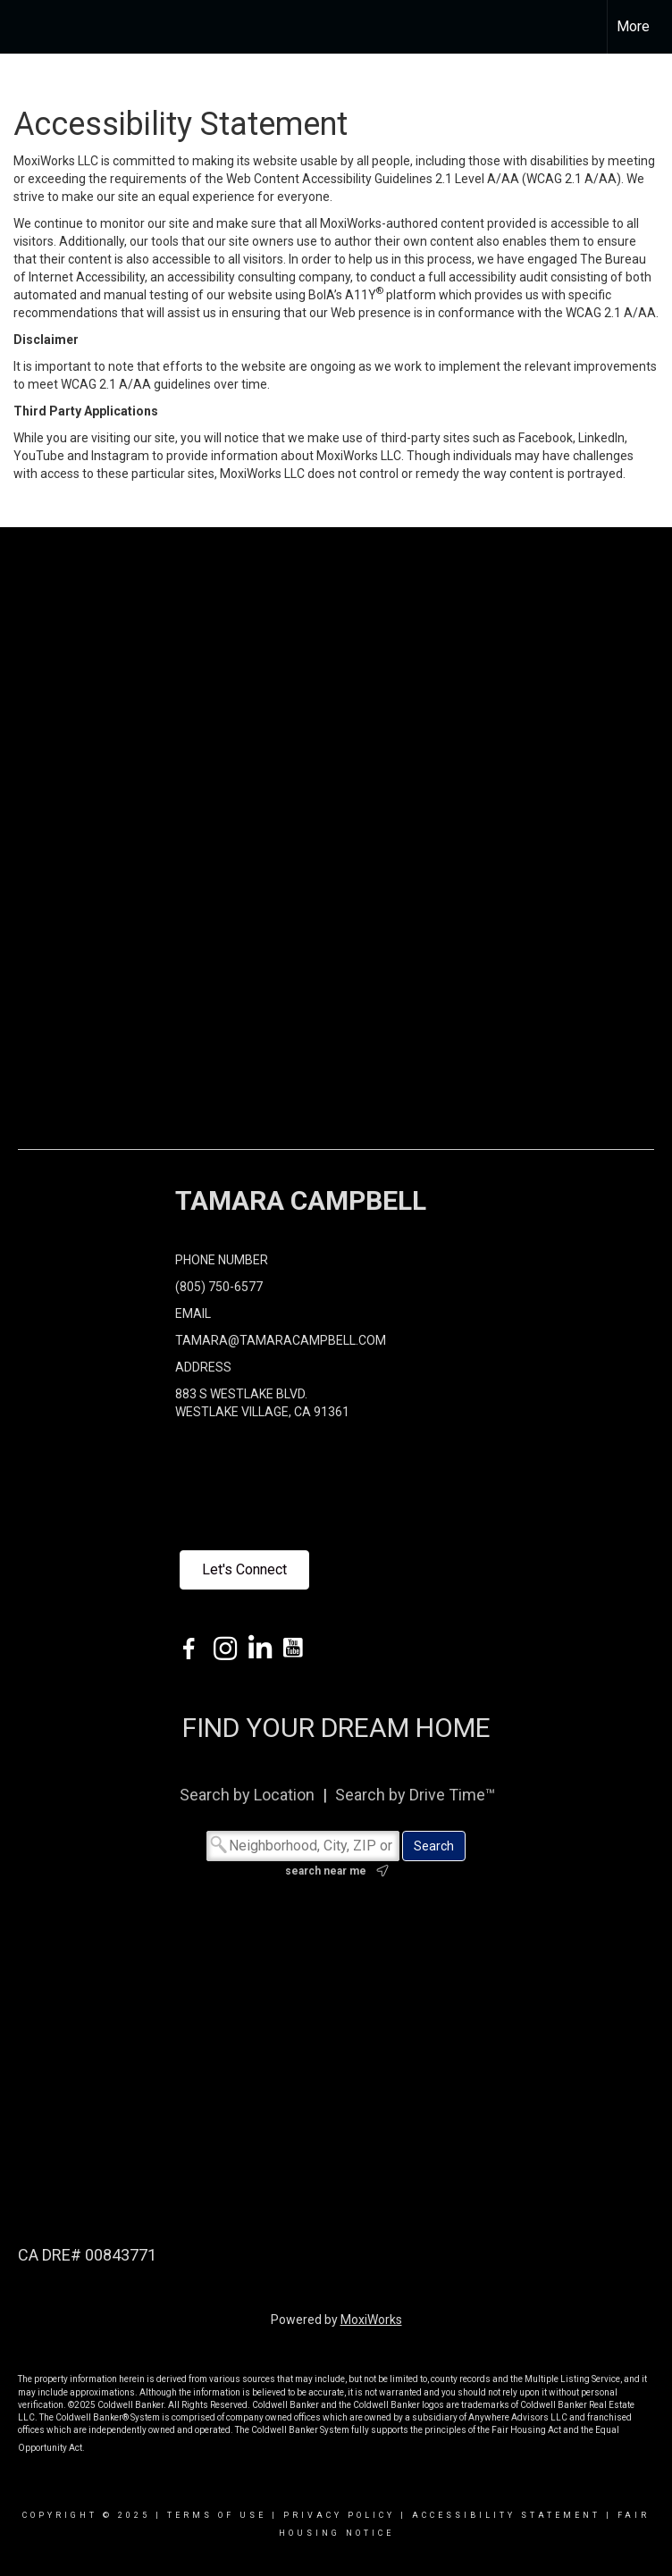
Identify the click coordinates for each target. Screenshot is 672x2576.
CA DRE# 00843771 (87, 2254)
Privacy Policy (339, 2515)
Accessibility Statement (506, 2515)
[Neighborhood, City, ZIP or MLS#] (302, 1846)
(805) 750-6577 (219, 1287)
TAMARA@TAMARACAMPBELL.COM (280, 1340)
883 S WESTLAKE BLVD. (241, 1394)
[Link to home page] (22, 27)
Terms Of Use (216, 2515)
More (633, 26)
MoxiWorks (371, 2319)
